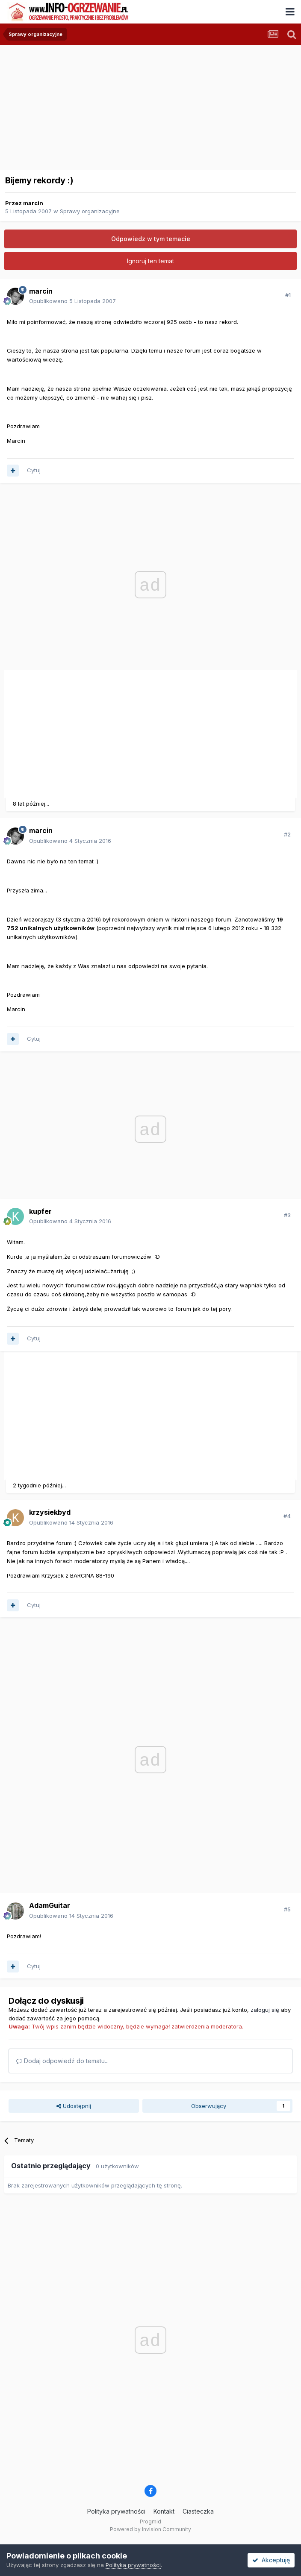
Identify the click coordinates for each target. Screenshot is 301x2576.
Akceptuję (271, 2560)
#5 (287, 1909)
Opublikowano (72, 300)
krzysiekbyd (50, 1512)
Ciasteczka (198, 2511)
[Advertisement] (104, 731)
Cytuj (34, 470)
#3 (287, 1215)
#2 (287, 834)
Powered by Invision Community (150, 2529)
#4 (287, 1516)
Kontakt (163, 2511)
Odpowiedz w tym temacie (150, 238)
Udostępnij (73, 2105)
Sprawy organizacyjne (90, 211)
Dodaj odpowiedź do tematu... (62, 2060)
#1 (288, 294)
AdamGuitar (49, 1905)
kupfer (40, 1211)
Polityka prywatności (116, 2511)
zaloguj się (265, 2009)
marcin (33, 203)
